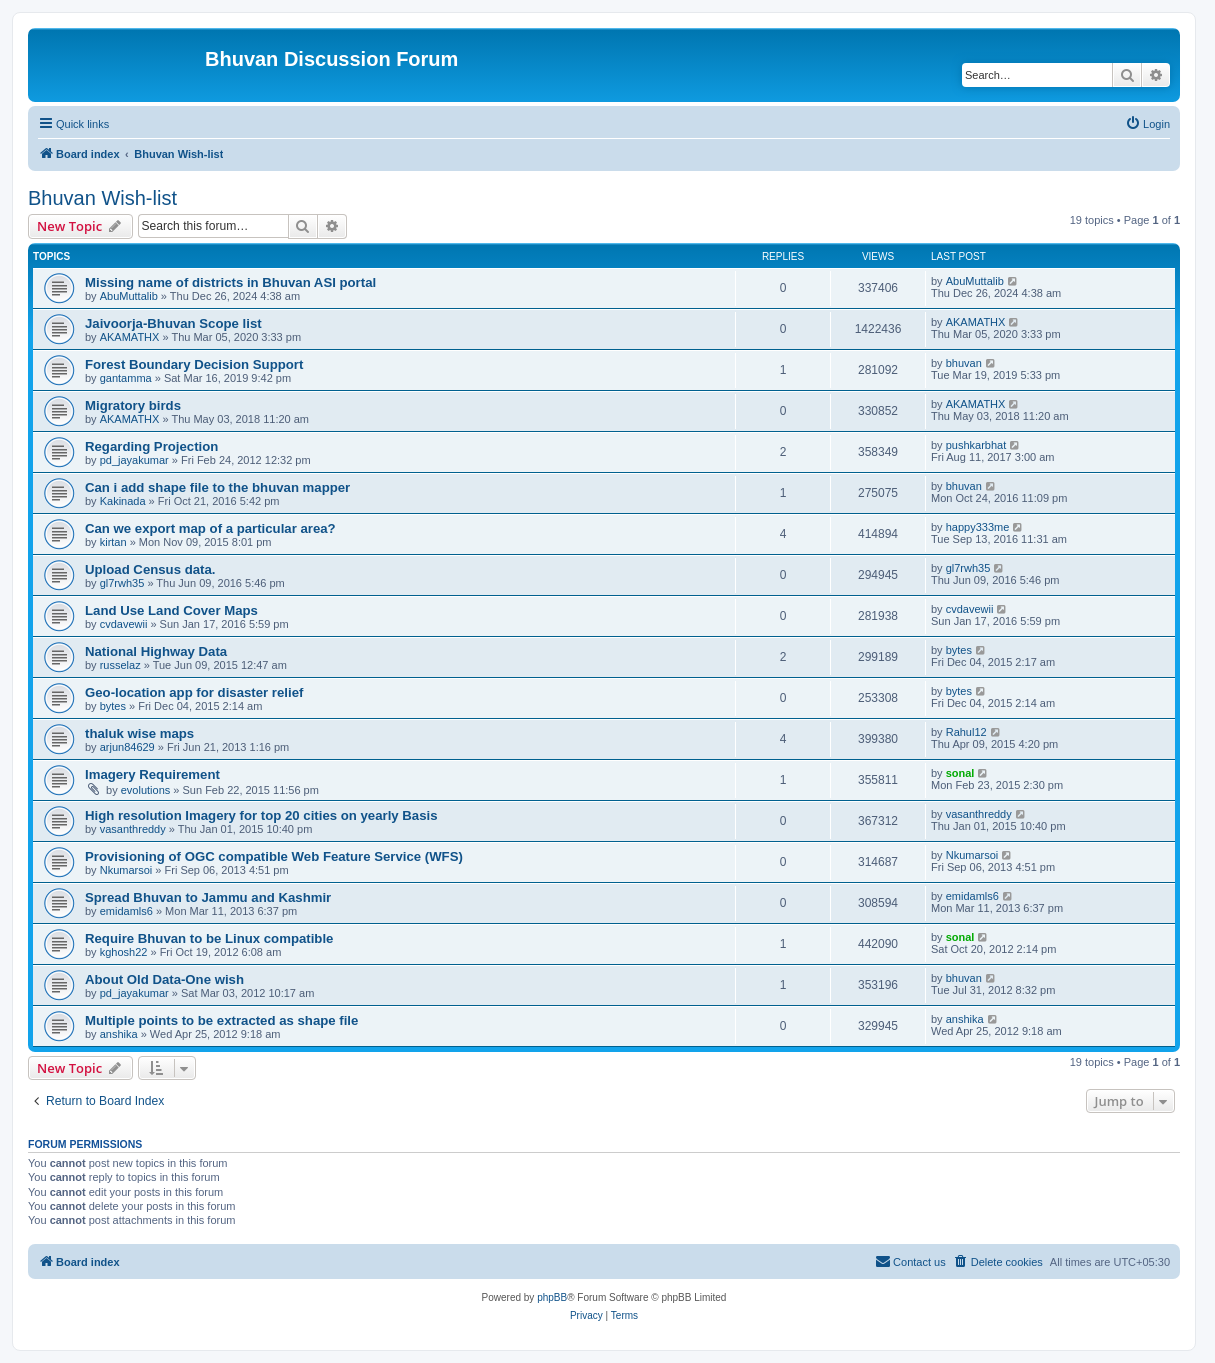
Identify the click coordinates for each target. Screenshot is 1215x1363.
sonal (960, 773)
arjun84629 (127, 747)
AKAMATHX (130, 337)
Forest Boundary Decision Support (194, 364)
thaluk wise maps (139, 733)
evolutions (146, 790)
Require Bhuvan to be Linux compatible (209, 938)
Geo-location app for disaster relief (194, 692)
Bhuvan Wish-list (102, 198)
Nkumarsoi (126, 870)
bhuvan (964, 363)
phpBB (552, 1297)
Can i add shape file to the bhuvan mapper (217, 487)
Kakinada (123, 501)
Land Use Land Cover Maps (171, 610)
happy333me (978, 527)
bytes (959, 650)
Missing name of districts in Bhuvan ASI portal (230, 282)
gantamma (126, 378)
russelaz (120, 665)
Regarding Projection (151, 446)
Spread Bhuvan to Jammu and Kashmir (208, 897)
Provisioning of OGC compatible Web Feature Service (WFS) (274, 856)
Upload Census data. (150, 569)
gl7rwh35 (122, 583)
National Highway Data (156, 651)
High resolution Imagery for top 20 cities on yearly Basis (261, 815)
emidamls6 (126, 911)
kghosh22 (124, 952)
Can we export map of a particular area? (210, 528)
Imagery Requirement (152, 774)
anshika (119, 1034)
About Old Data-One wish (164, 979)
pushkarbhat (976, 445)
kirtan (113, 542)
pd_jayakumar (134, 460)
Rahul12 (966, 732)
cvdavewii (124, 624)
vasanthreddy (133, 829)
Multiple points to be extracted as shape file (221, 1020)
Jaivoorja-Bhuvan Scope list (173, 323)
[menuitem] (1147, 124)
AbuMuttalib (129, 296)
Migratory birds (133, 405)
